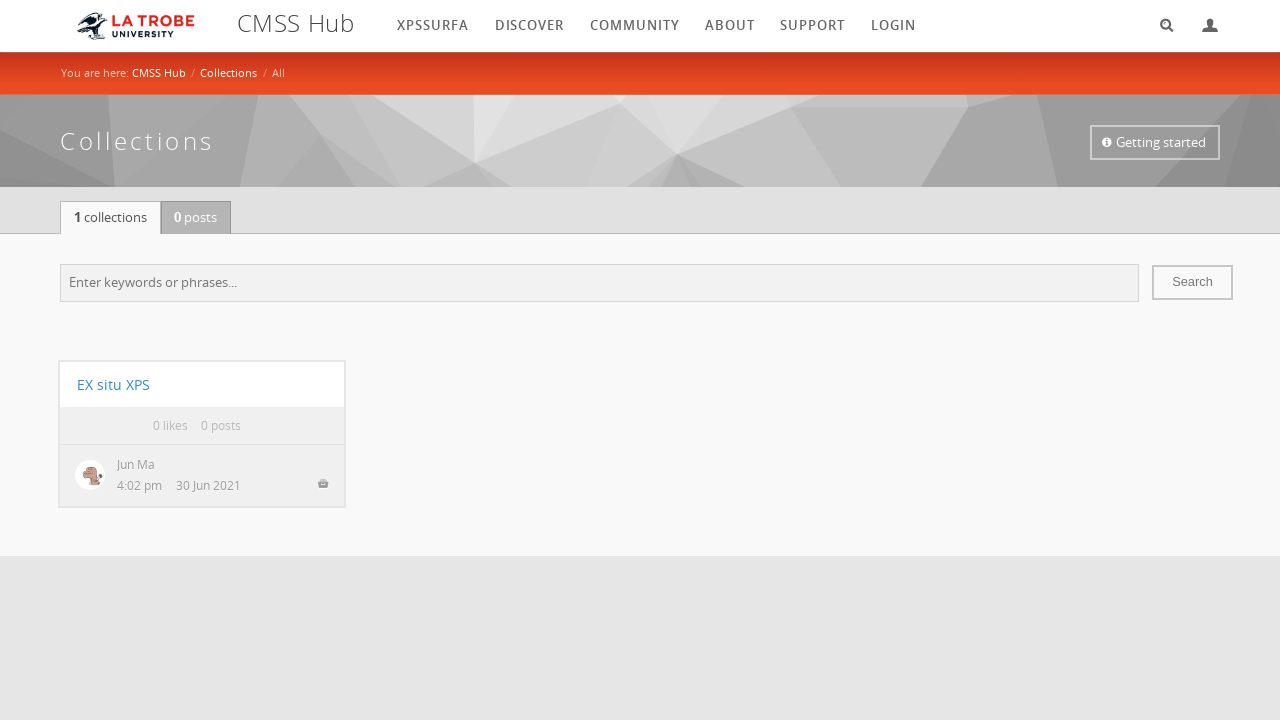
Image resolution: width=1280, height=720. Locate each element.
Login (1202, 25)
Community (635, 25)
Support (812, 25)
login (893, 25)
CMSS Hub (159, 72)
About (730, 25)
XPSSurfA (433, 25)
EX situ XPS (113, 384)
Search (1160, 25)
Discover (530, 25)
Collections (228, 72)
